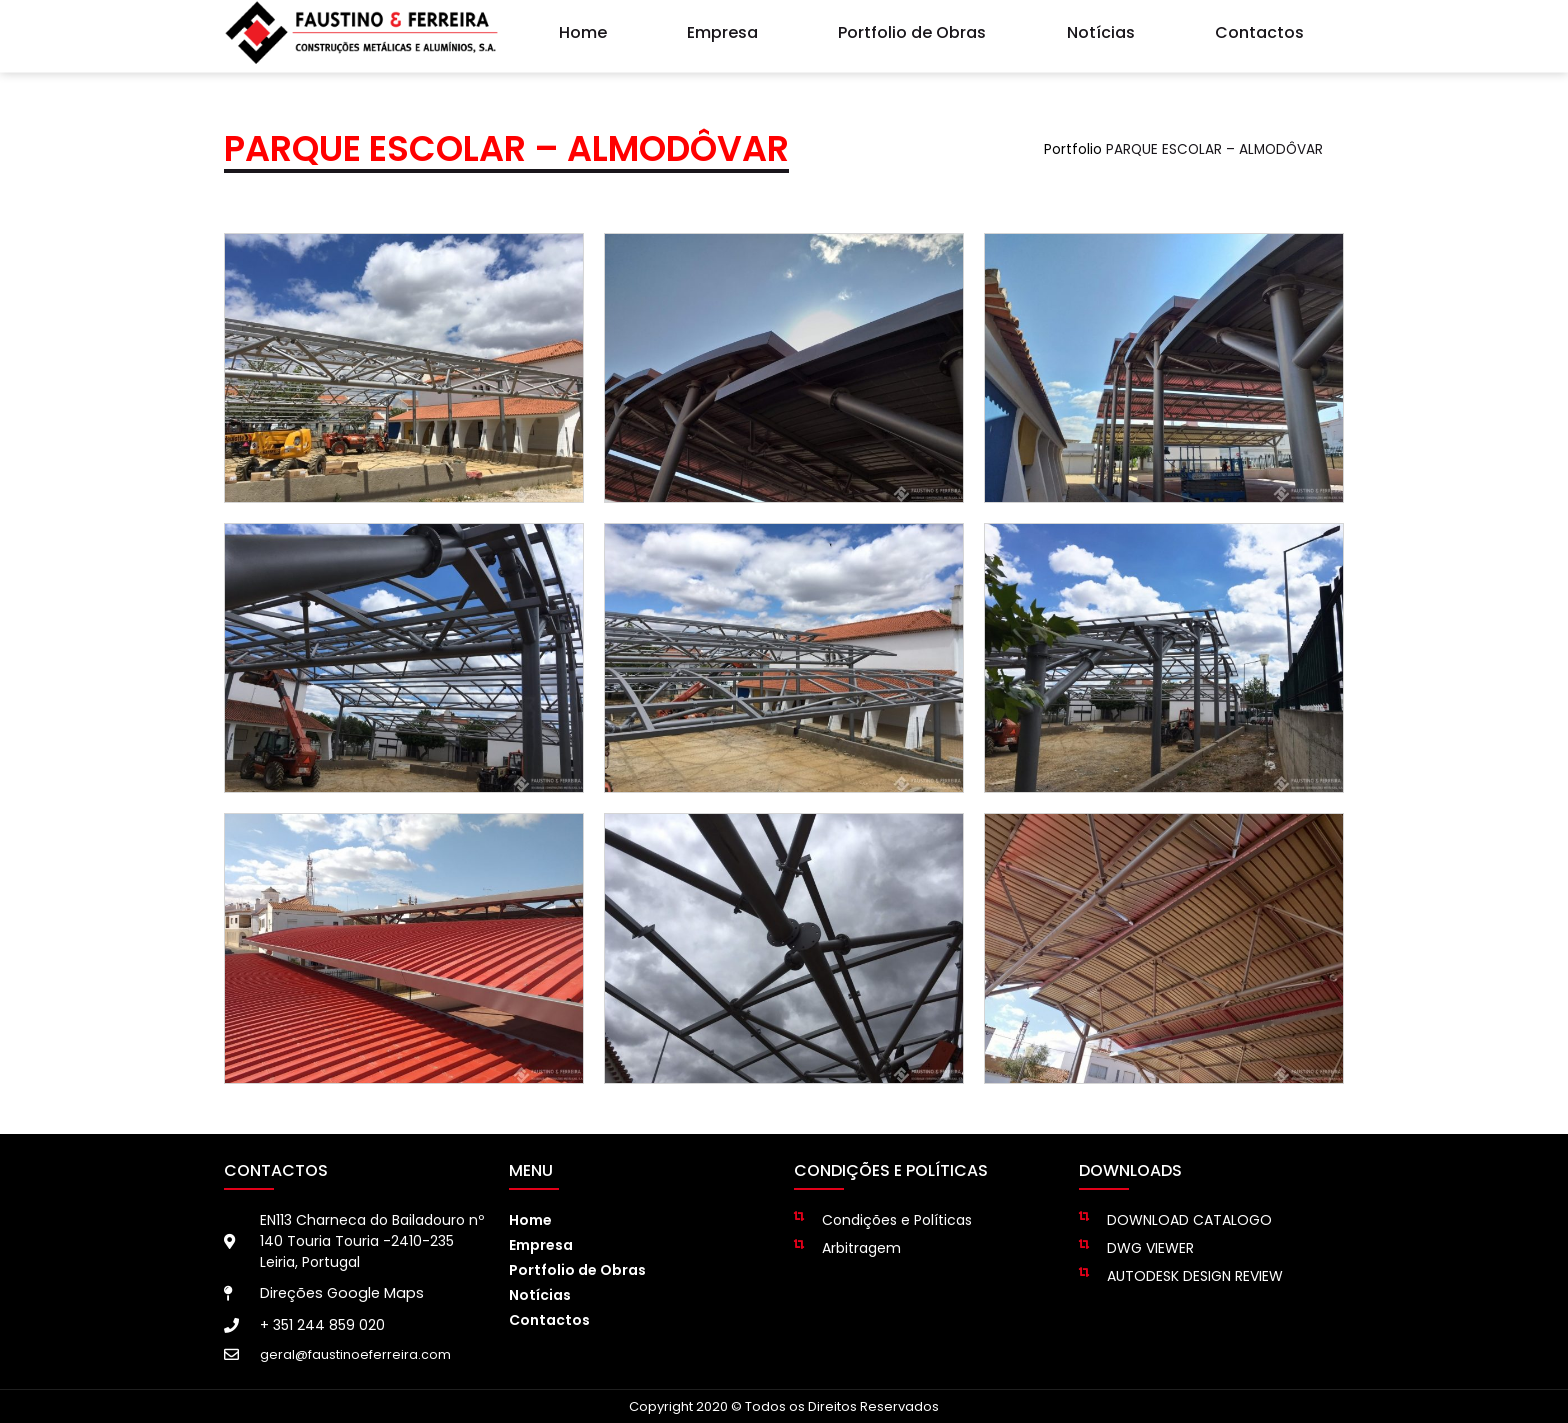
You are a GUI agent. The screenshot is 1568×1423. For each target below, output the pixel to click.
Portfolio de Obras (912, 28)
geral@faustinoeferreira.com (355, 1354)
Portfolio (1073, 149)
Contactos (1259, 28)
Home (583, 28)
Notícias (1101, 28)
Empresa (722, 28)
